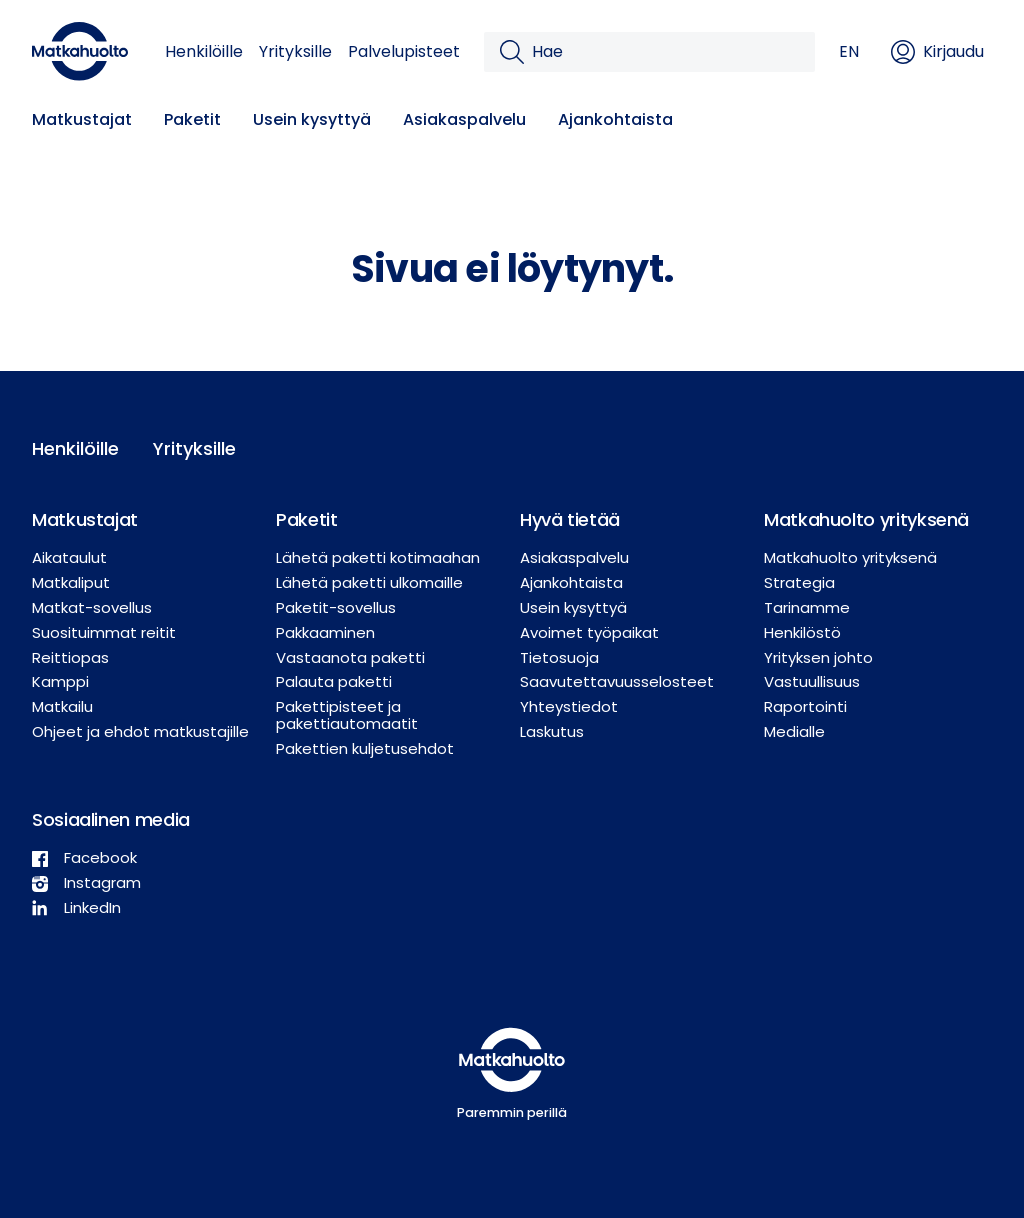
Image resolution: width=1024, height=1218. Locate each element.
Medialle (794, 731)
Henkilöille (204, 51)
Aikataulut (69, 557)
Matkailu (62, 706)
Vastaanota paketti (350, 657)
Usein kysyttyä (312, 119)
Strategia (799, 582)
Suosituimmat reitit (104, 632)
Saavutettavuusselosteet (617, 681)
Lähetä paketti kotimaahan (378, 557)
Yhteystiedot (569, 706)
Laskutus (552, 731)
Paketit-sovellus (336, 607)
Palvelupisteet (404, 51)
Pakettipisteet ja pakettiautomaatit (347, 715)
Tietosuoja (559, 657)
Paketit (192, 119)
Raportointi (805, 706)
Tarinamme (807, 607)
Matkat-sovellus (92, 607)
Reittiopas (70, 657)
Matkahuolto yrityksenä (850, 557)
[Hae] (665, 52)
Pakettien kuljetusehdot (365, 748)
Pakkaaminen (325, 632)
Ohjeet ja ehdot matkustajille (140, 731)
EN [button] (849, 51)
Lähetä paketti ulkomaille (369, 582)
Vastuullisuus (812, 681)
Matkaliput (71, 582)
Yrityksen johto (818, 657)
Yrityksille (295, 51)
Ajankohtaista (615, 119)
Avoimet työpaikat (589, 632)
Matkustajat (82, 119)
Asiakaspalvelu (464, 119)
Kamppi (60, 681)
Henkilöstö (802, 632)
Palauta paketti (334, 681)
